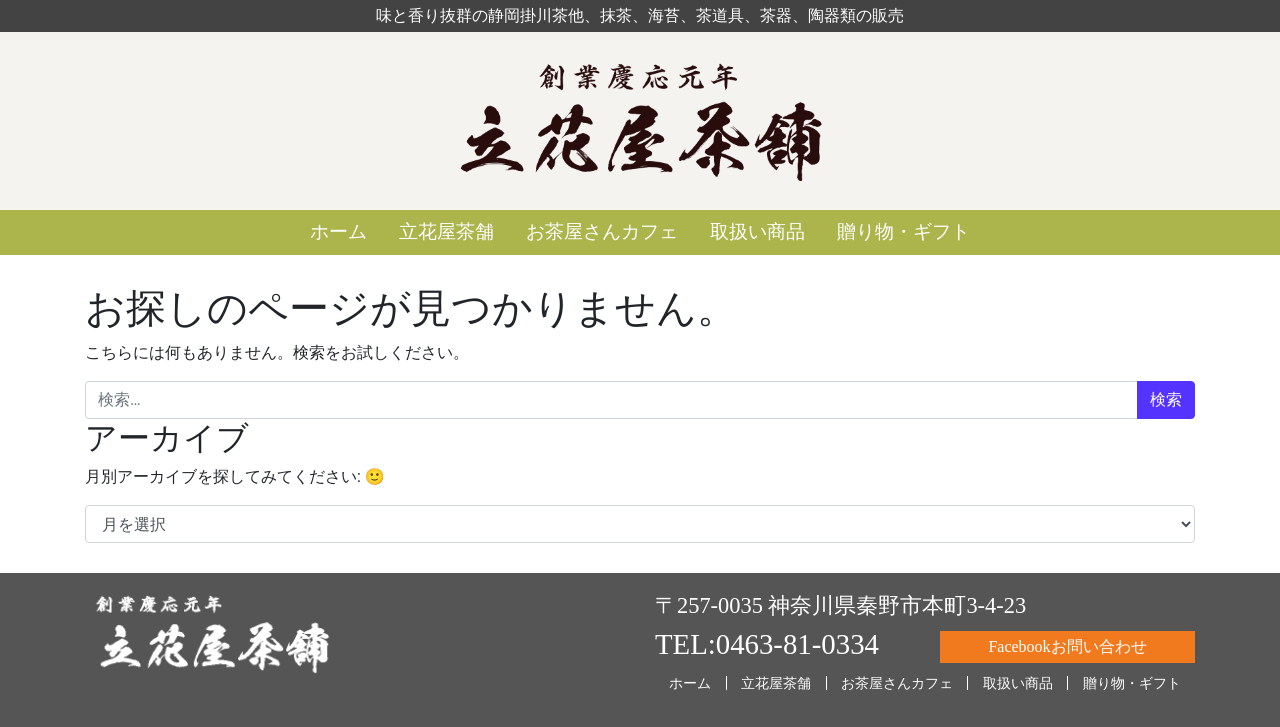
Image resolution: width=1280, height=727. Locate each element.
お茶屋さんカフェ (602, 231)
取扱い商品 (757, 231)
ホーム (338, 231)
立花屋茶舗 (446, 231)
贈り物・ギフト (903, 231)
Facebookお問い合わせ (1067, 646)
